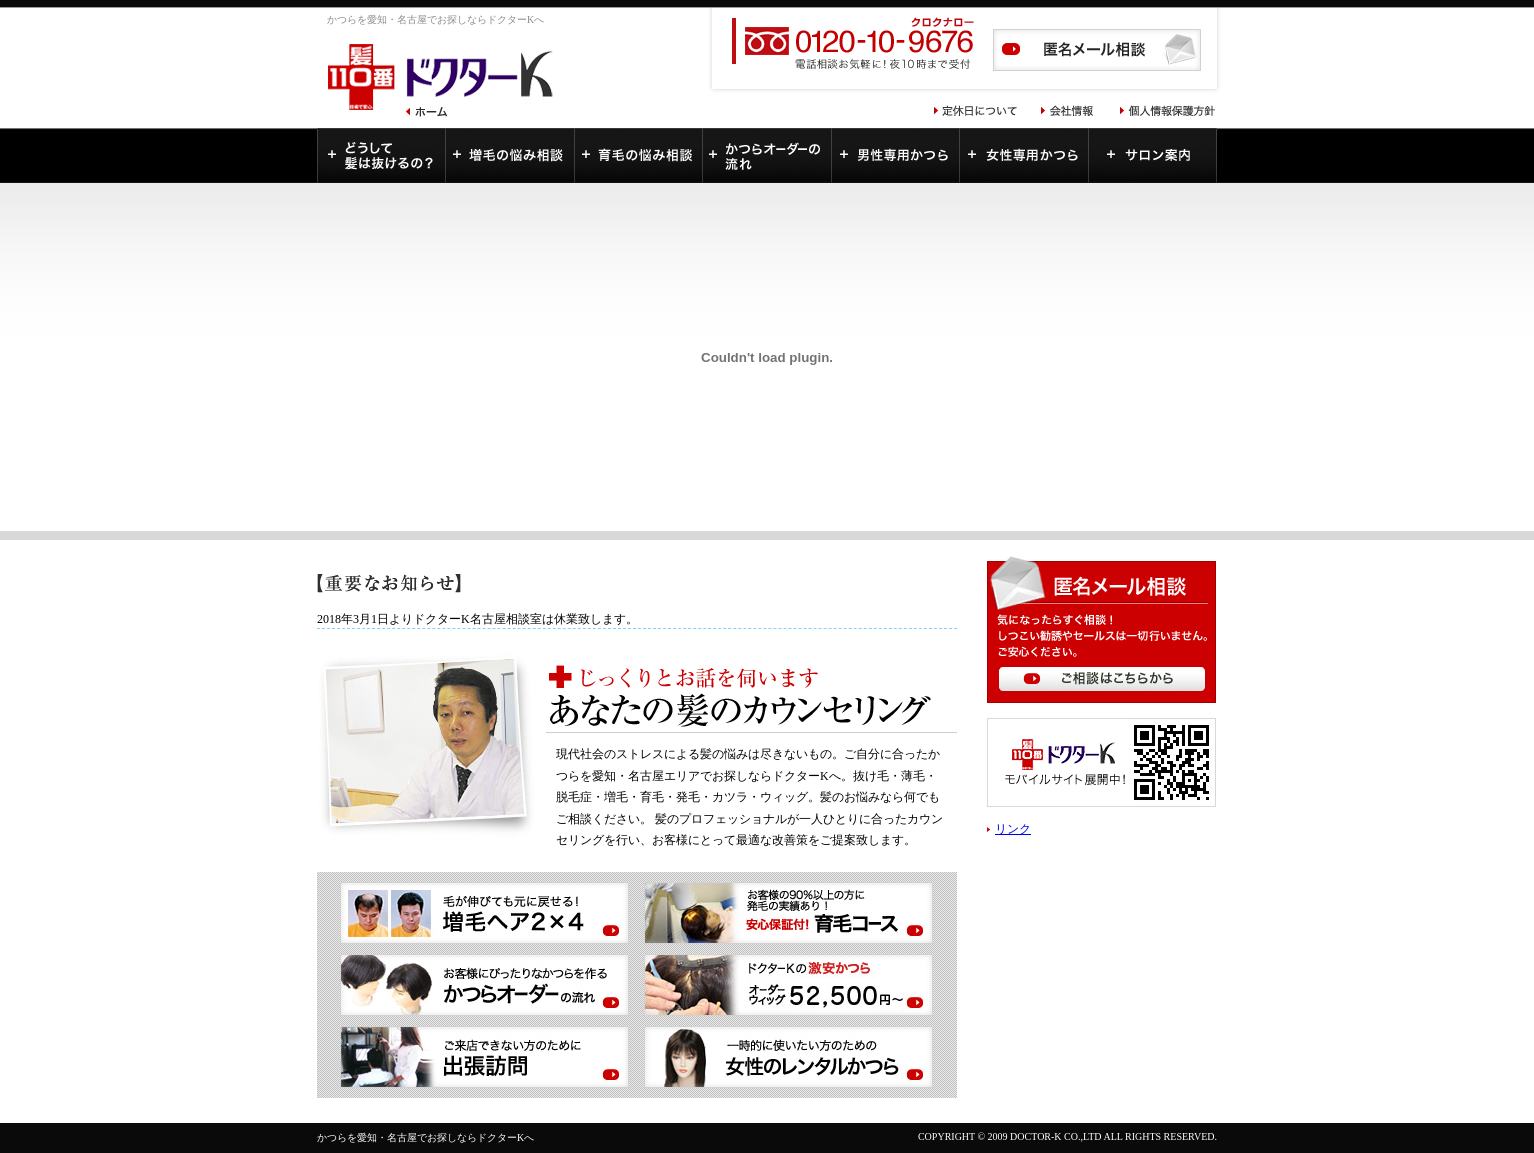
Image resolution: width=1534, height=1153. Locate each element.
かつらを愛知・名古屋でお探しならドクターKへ (425, 1137)
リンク (1013, 829)
